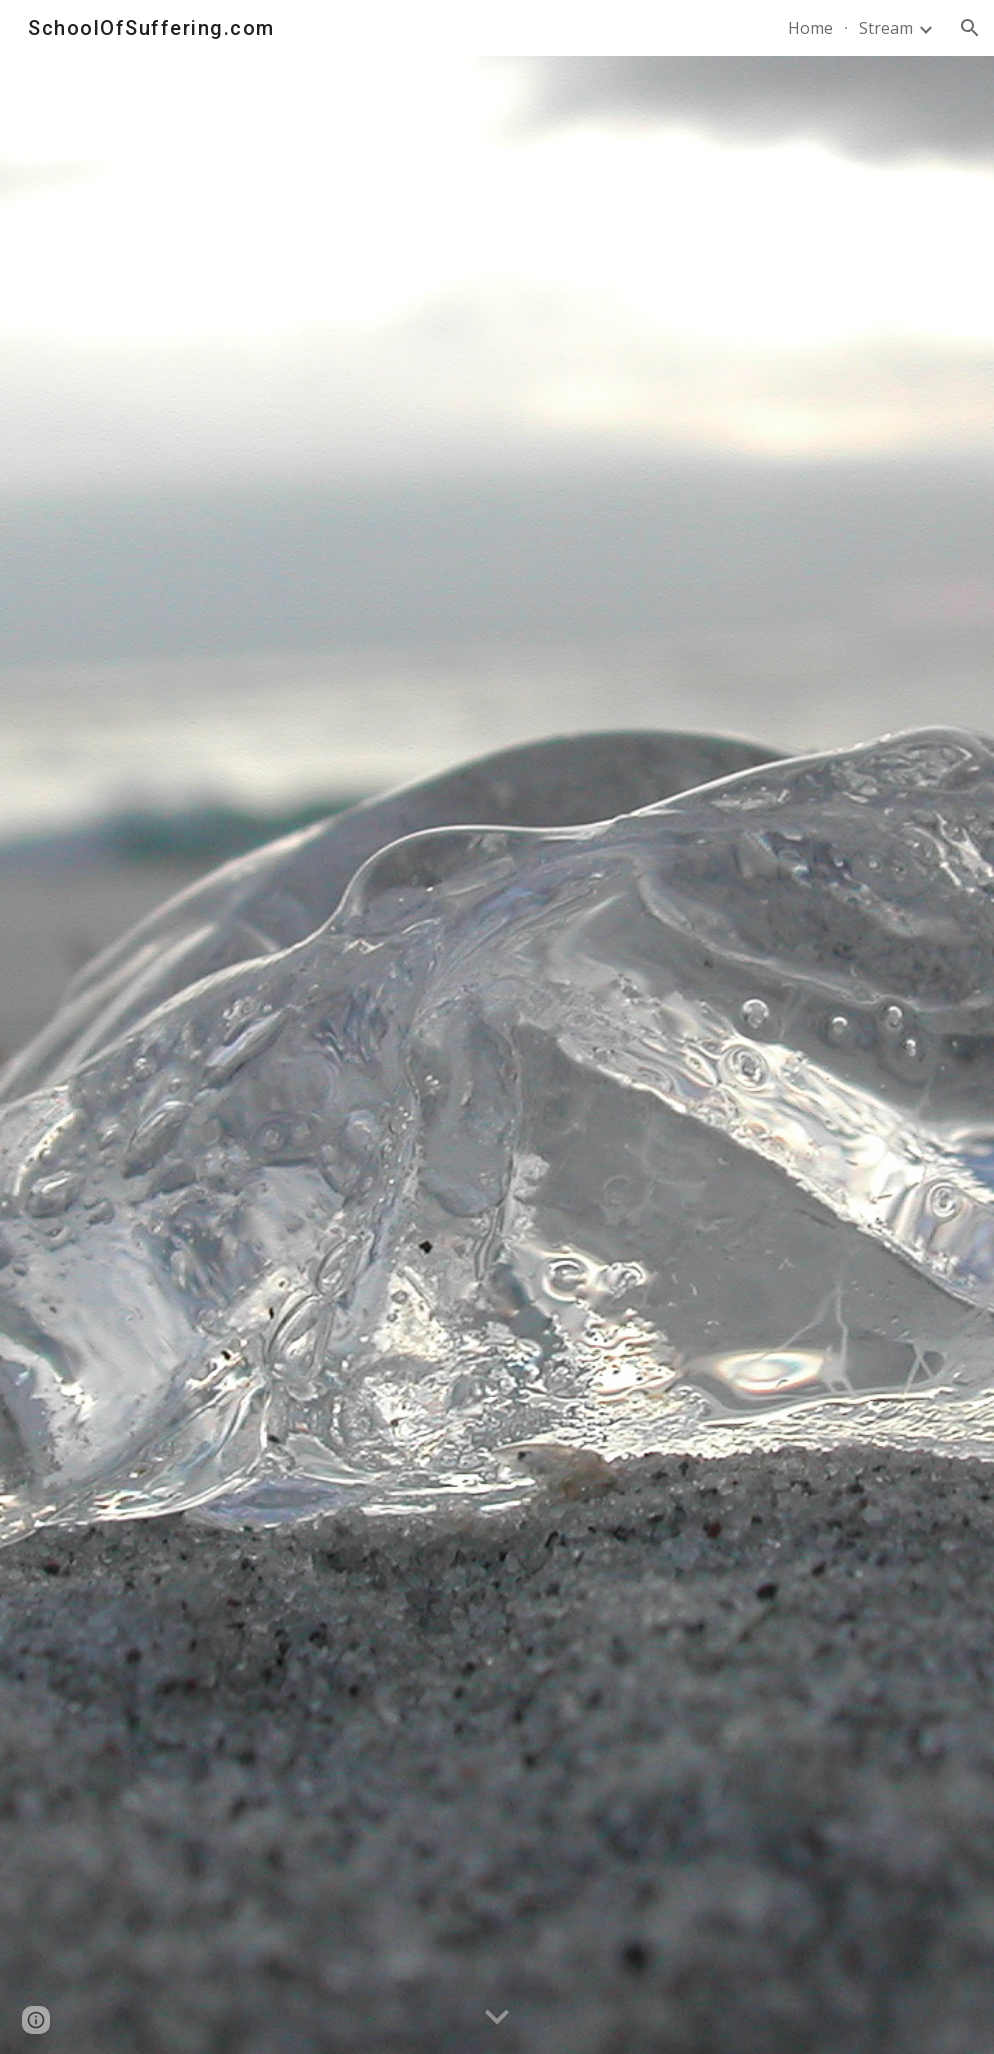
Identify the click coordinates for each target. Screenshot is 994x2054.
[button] (970, 28)
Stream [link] (886, 28)
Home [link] (810, 28)
